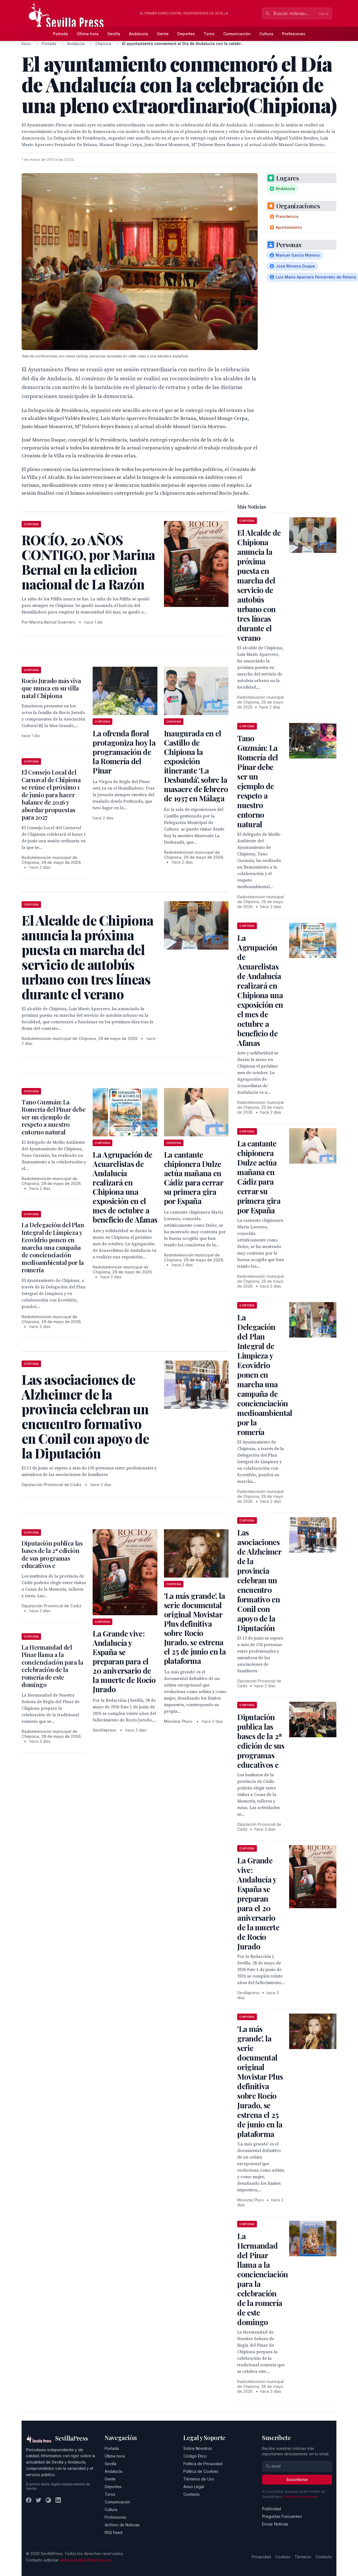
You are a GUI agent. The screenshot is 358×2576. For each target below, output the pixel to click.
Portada (60, 33)
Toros (209, 33)
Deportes (186, 33)
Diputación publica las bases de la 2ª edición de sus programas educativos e (52, 1554)
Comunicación (237, 33)
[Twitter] (38, 2500)
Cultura (266, 33)
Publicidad (271, 2508)
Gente (163, 33)
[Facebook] (28, 2500)
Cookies (282, 2556)
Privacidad (261, 2556)
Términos (303, 2556)
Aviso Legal (193, 2486)
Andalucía (138, 33)
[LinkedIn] (58, 2500)
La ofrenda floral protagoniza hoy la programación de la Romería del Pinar (124, 751)
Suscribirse (297, 2479)
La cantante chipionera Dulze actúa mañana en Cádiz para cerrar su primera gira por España (193, 1177)
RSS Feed (113, 2532)
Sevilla (113, 33)
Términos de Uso (198, 2479)
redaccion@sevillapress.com (86, 2560)
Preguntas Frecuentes (282, 2516)
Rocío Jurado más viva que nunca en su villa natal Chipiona (51, 688)
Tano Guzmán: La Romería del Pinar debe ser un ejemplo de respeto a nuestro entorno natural (54, 1117)
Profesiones (293, 33)
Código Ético (195, 2456)
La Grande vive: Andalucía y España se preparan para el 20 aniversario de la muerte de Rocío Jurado (124, 1661)
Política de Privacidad (202, 2463)
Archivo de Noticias (122, 2524)
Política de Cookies (200, 2471)
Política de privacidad (301, 2497)
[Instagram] (48, 2500)
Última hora (88, 33)
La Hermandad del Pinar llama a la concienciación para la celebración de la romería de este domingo (52, 1666)
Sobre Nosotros (197, 2448)
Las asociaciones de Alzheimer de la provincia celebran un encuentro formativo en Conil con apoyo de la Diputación (259, 1580)
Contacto (191, 2494)
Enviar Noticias (275, 2524)
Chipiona (103, 43)
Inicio (26, 43)
